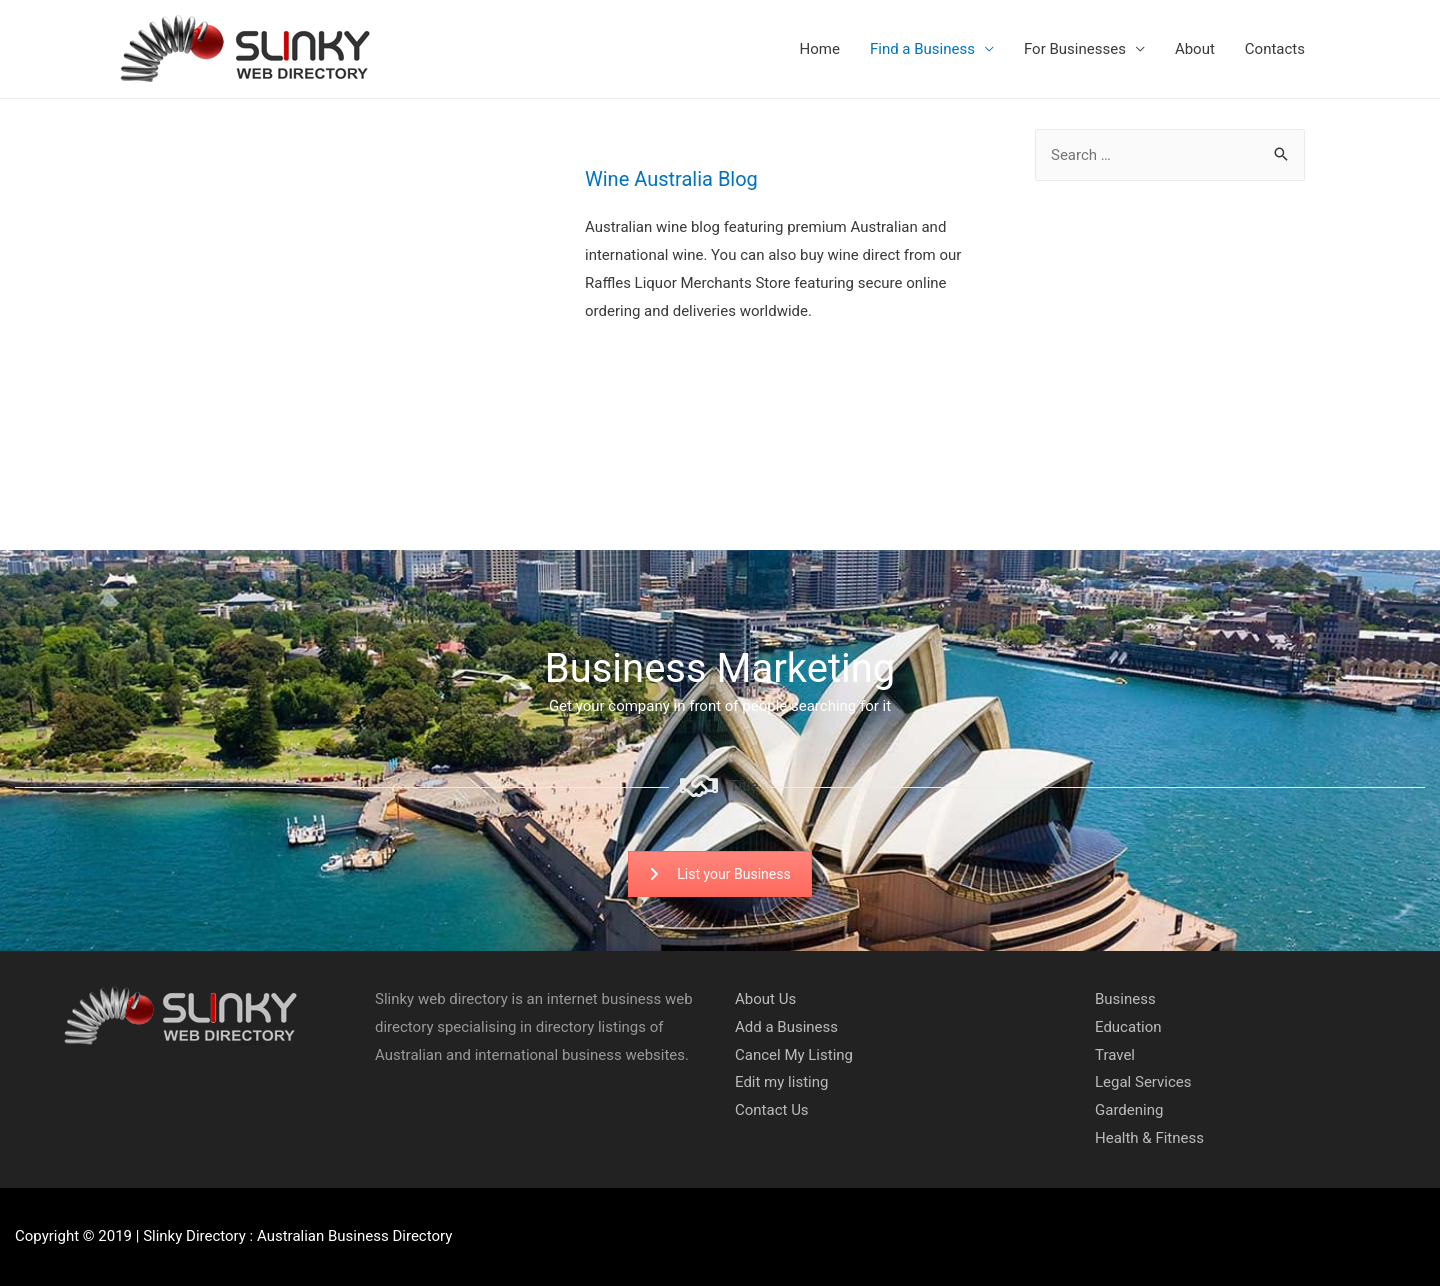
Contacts (1275, 49)
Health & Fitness (1149, 1138)
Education (1128, 1027)
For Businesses (1075, 49)
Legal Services (1143, 1082)
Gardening (1129, 1110)
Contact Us (772, 1110)
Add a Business (786, 1027)
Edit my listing (781, 1082)
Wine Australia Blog (671, 179)
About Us (765, 999)
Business (1125, 999)
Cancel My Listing (794, 1055)
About (1195, 49)
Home (820, 49)
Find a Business (922, 49)
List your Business (719, 874)
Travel (1115, 1055)
